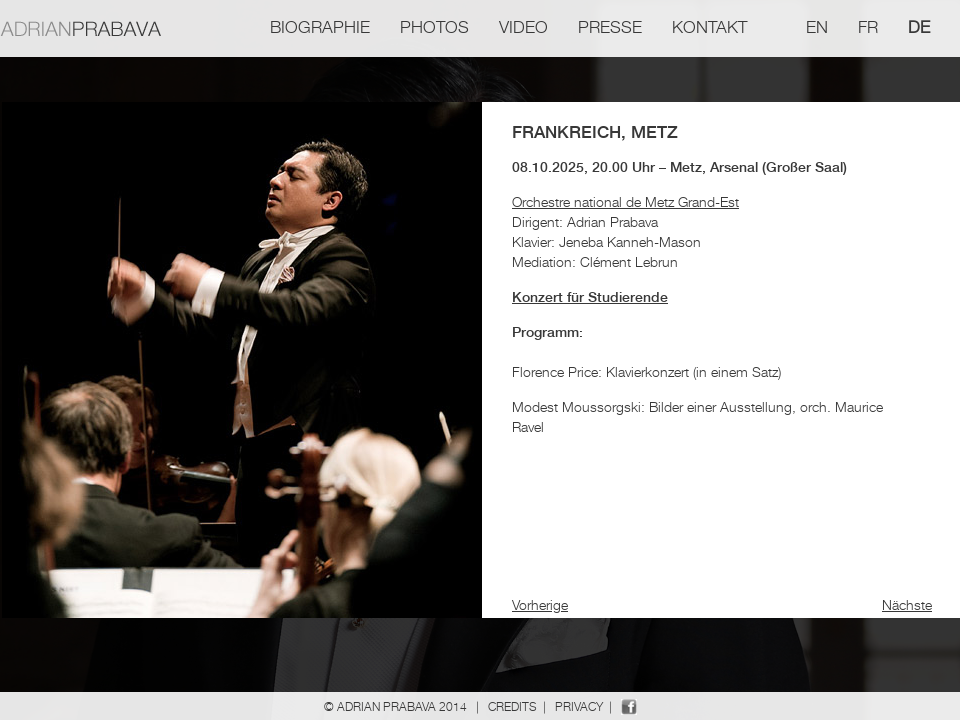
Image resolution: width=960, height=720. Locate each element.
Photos (434, 27)
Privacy (579, 706)
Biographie (320, 27)
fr (868, 27)
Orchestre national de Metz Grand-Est (625, 201)
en (817, 27)
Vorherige (540, 604)
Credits (512, 706)
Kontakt (709, 27)
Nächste (907, 604)
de (919, 27)
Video (523, 27)
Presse (610, 27)
